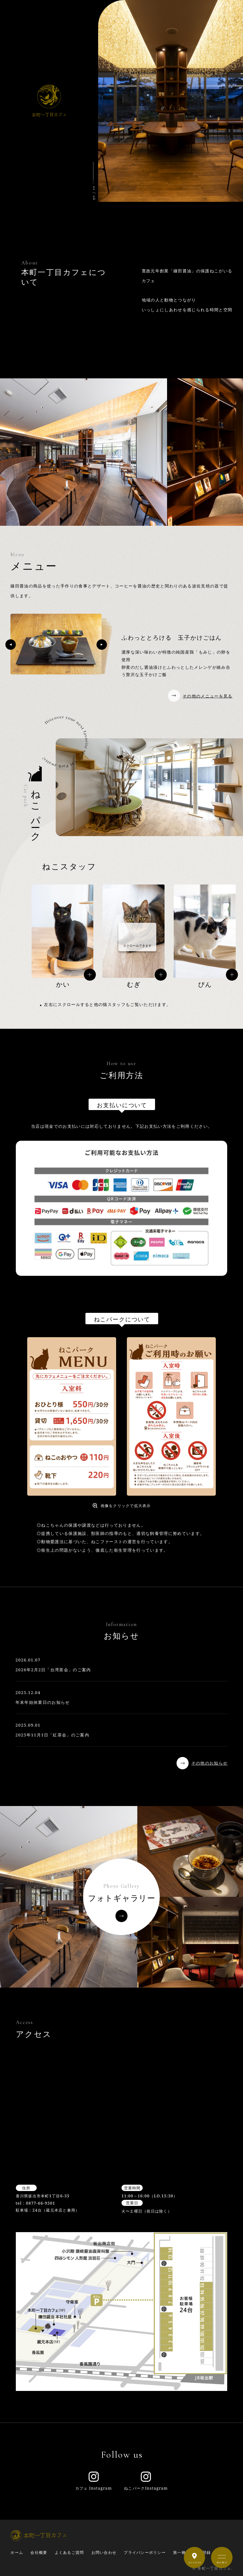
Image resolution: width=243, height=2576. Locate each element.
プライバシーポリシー (144, 2552)
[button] (10, 644)
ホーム (16, 2552)
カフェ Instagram (93, 2481)
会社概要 (38, 2552)
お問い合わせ (104, 2552)
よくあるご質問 (69, 2552)
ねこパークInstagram (146, 2481)
